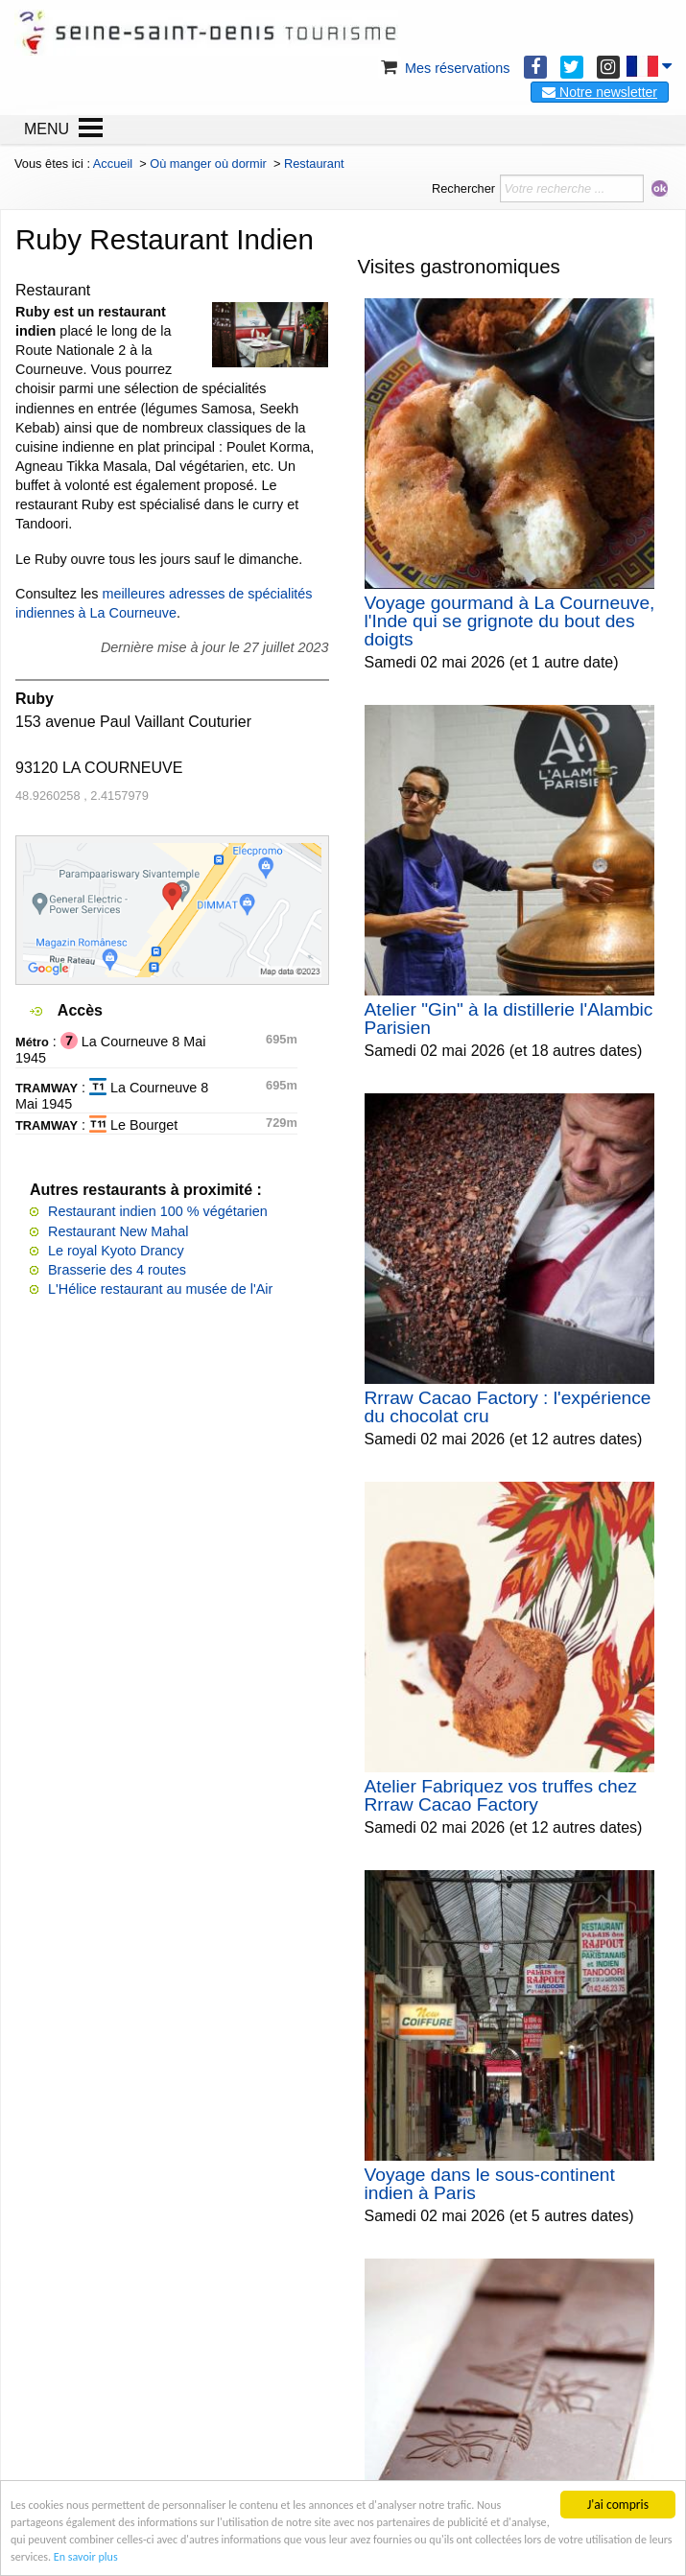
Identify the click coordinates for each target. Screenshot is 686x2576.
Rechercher (463, 188)
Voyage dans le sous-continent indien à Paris (490, 2184)
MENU (46, 129)
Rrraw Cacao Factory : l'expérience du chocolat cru (508, 1407)
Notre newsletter (599, 92)
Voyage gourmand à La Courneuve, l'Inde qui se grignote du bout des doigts (510, 621)
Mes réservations (444, 68)
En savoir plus (320, 2555)
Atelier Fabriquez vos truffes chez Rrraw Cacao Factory (501, 1795)
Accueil (112, 163)
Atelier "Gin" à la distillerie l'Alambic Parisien (509, 1018)
